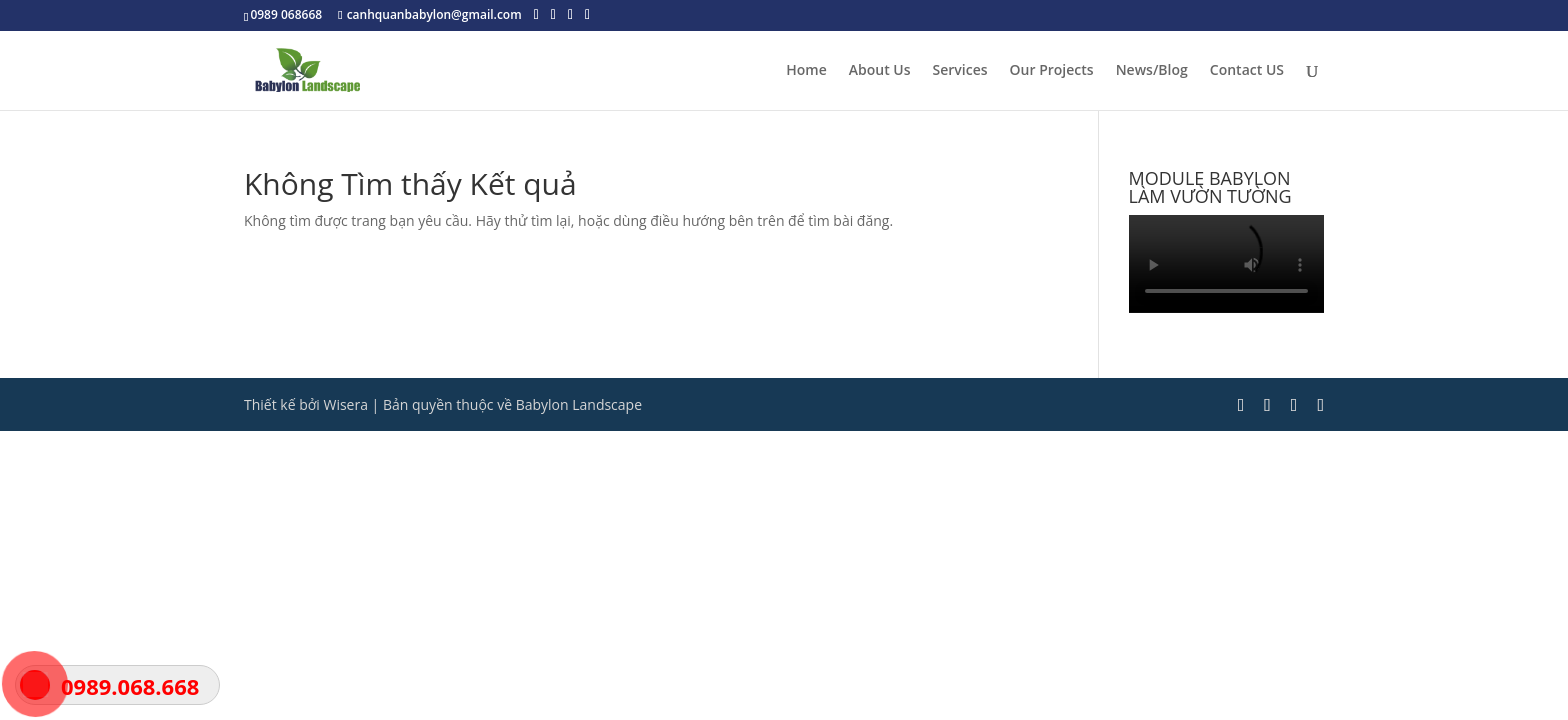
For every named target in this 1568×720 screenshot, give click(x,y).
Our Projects (1052, 71)
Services (960, 71)
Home (806, 71)
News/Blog (1152, 71)
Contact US (1247, 71)
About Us (880, 71)
